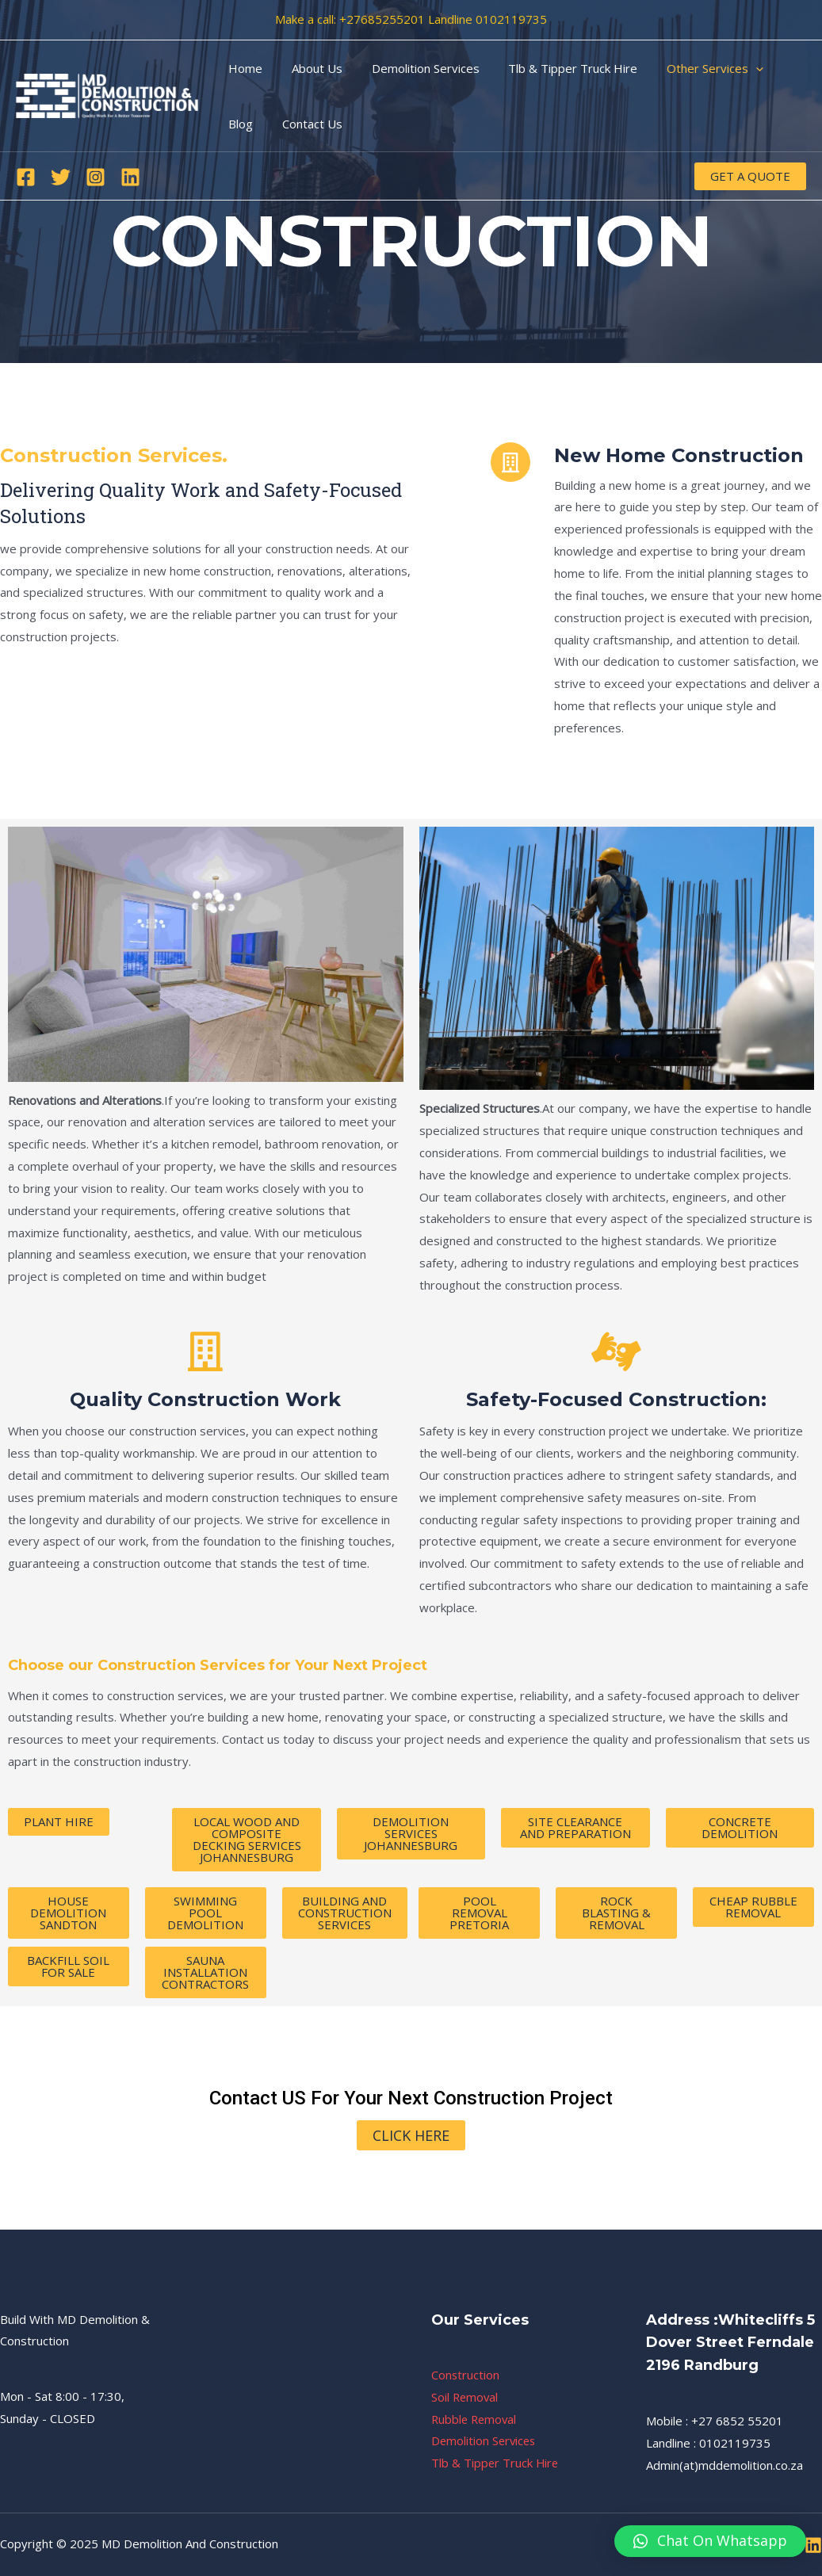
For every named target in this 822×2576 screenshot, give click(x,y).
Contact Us (256, 124)
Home (243, 68)
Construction (465, 2375)
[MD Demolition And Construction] (107, 94)
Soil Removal (465, 2397)
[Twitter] (61, 177)
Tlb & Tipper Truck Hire (554, 68)
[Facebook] (26, 177)
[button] (710, 2541)
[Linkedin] (130, 177)
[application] (732, 68)
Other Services (691, 68)
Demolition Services (412, 68)
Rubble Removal (475, 2419)
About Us (309, 68)
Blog (775, 68)
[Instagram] (95, 177)
